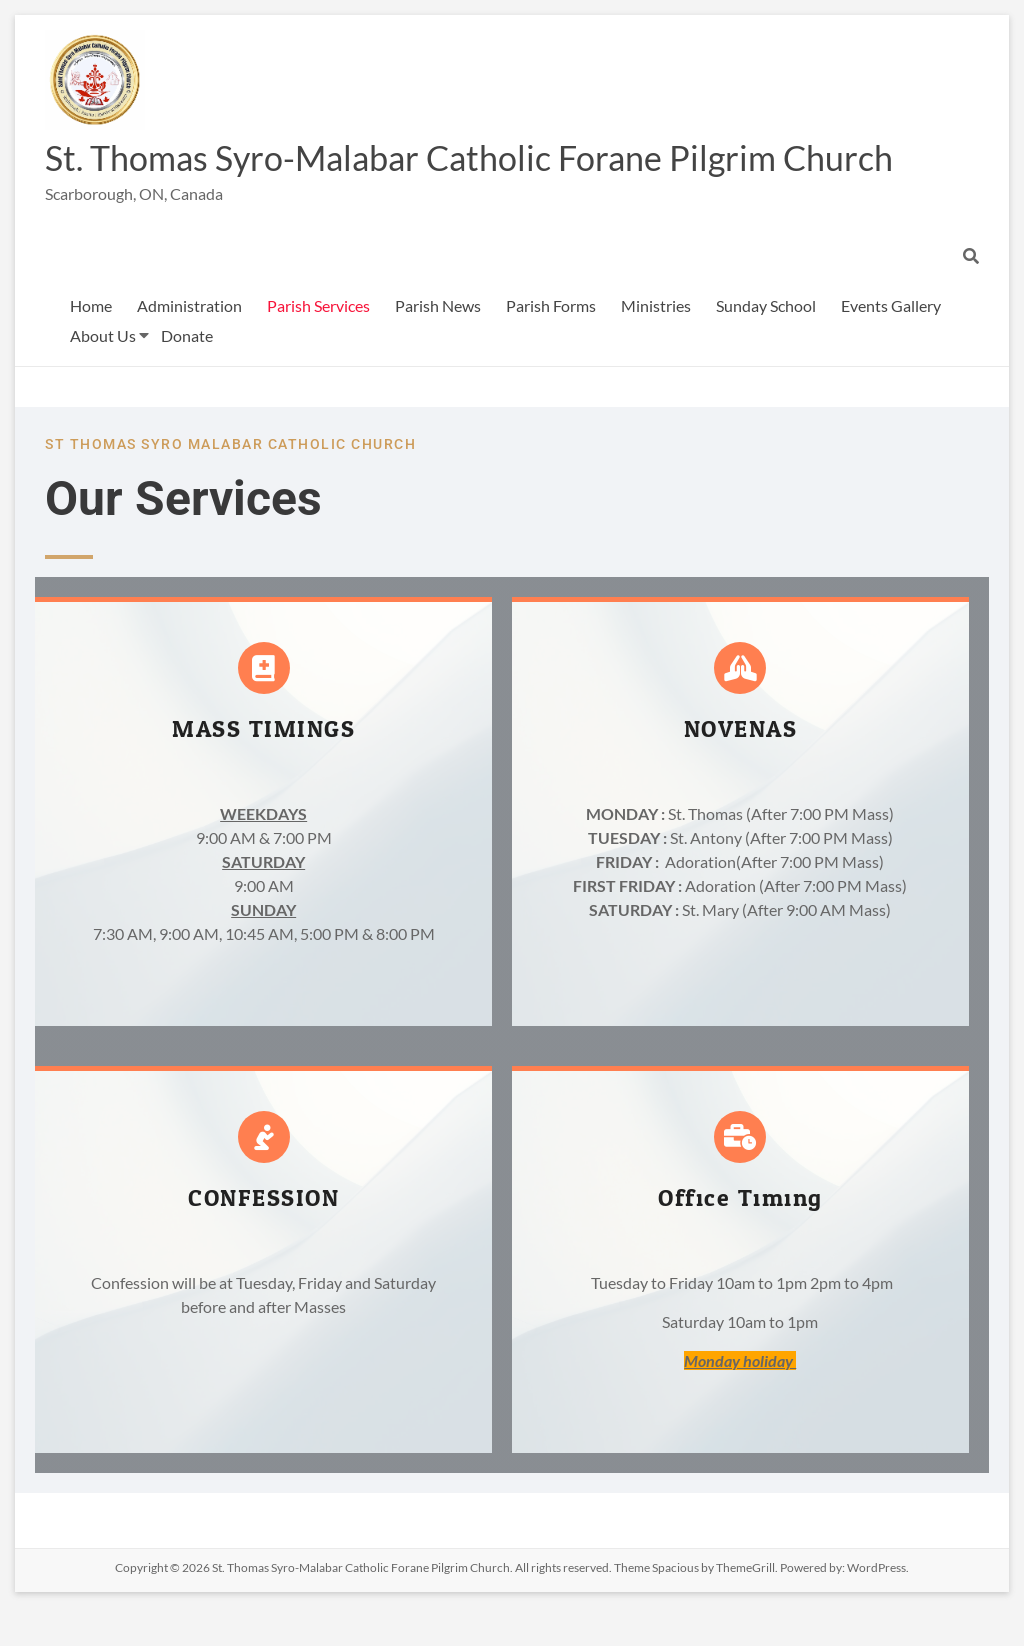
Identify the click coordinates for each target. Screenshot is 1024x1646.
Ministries (656, 344)
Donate (187, 374)
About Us (103, 374)
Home (91, 344)
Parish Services (318, 344)
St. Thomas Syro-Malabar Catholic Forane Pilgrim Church (429, 177)
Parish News (438, 344)
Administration (189, 344)
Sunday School (766, 344)
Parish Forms (551, 344)
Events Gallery (891, 344)
